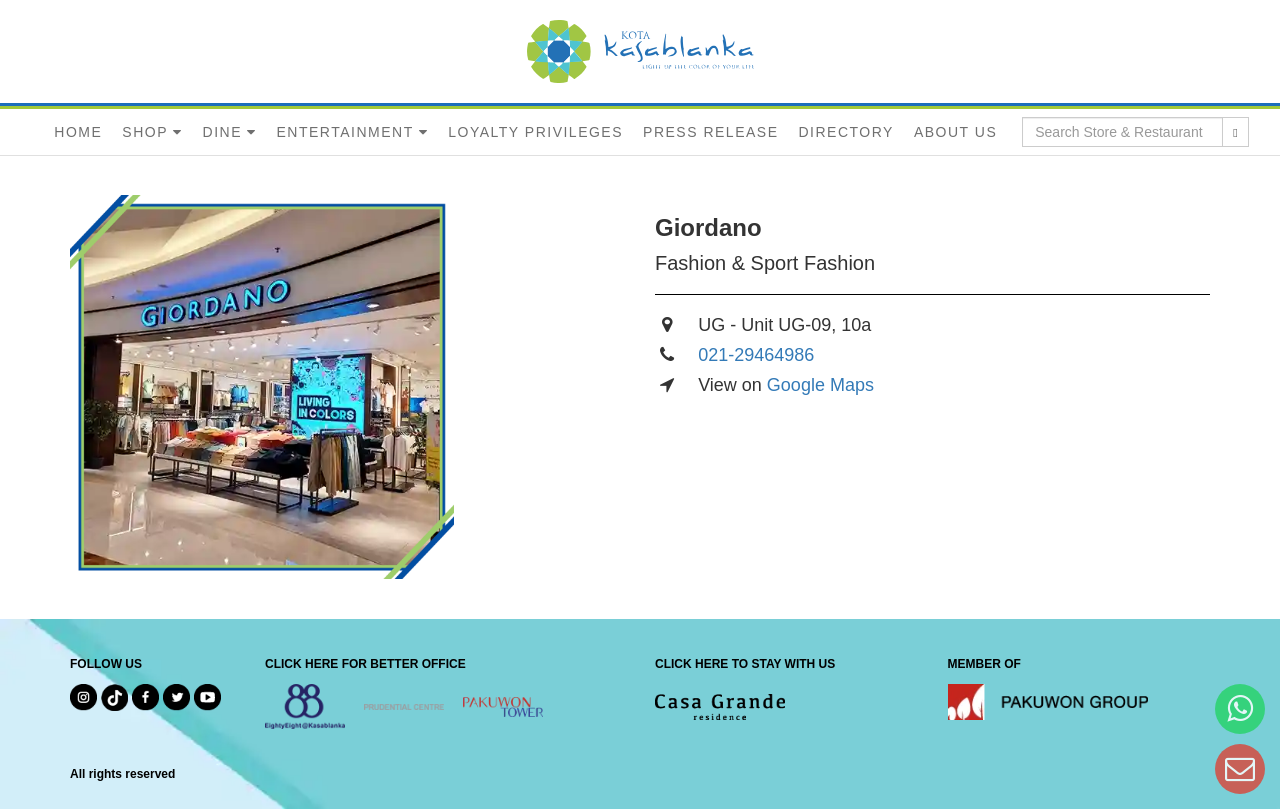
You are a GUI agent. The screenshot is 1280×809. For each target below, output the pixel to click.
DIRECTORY (845, 132)
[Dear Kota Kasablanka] (1240, 768)
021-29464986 (756, 355)
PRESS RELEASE (710, 132)
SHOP (145, 132)
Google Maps (820, 385)
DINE (222, 132)
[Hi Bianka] (1240, 708)
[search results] (1235, 132)
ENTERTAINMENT (344, 132)
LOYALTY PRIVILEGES (535, 132)
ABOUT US (955, 132)
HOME (78, 132)
